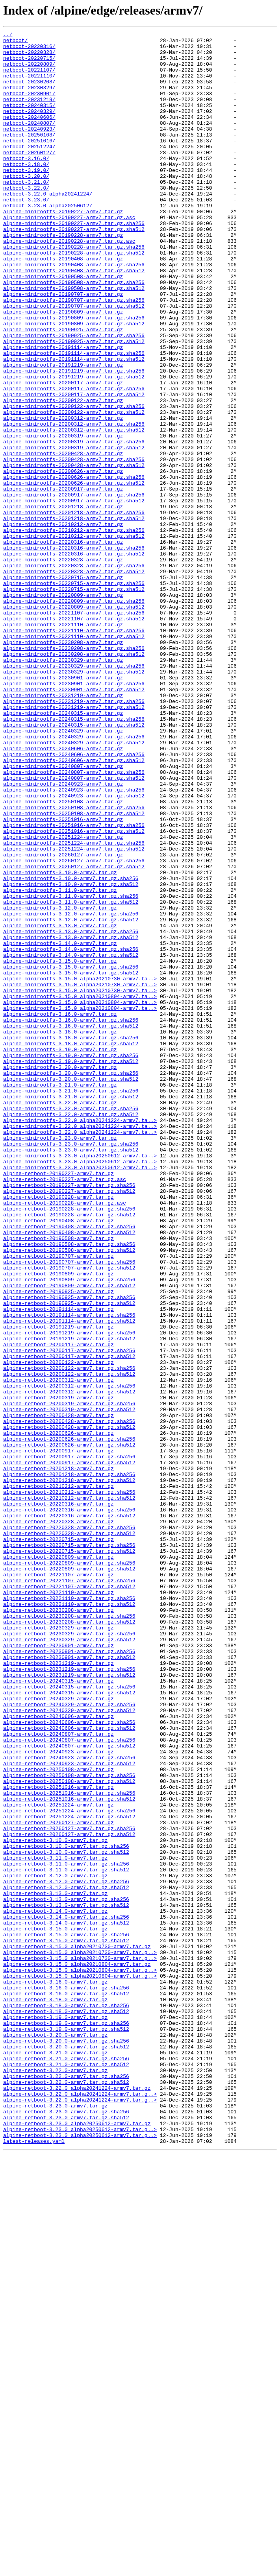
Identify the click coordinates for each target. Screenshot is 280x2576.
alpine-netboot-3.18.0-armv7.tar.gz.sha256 (66, 2400)
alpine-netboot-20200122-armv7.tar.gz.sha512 (69, 1642)
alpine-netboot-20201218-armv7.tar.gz (58, 1756)
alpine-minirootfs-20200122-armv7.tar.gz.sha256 (74, 481)
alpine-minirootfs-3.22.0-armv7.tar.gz (60, 1317)
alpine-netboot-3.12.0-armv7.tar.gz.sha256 (66, 2251)
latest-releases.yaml (34, 2563)
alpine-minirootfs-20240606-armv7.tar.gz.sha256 (74, 899)
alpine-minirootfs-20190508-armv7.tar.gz (63, 325)
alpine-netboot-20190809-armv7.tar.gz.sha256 (69, 1529)
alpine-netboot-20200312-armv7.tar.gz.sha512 (69, 1664)
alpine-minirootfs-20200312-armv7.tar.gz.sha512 (74, 509)
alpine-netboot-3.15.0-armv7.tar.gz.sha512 (66, 2322)
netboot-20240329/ (29, 127)
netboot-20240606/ (29, 134)
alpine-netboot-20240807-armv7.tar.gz (58, 2074)
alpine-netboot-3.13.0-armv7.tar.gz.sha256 (66, 2273)
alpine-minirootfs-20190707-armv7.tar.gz (63, 347)
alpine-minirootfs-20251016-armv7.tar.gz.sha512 (74, 991)
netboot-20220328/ (29, 56)
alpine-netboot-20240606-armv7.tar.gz (58, 2053)
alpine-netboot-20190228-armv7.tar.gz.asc (64, 1437)
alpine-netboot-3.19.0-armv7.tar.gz (55, 2414)
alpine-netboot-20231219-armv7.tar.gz (58, 1989)
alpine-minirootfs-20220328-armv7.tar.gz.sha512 (74, 679)
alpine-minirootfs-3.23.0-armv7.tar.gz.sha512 (70, 1373)
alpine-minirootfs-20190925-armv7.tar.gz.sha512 (74, 403)
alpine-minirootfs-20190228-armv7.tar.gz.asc (69, 283)
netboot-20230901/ (29, 106)
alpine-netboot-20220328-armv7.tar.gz (58, 1819)
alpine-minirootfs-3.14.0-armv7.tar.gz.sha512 (70, 1140)
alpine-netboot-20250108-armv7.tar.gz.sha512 (69, 2131)
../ (7, 35)
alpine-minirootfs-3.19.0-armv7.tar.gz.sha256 (70, 1260)
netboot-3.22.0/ (26, 219)
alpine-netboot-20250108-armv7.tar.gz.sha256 (69, 2124)
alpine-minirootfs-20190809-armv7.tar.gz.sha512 (74, 382)
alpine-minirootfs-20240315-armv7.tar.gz (63, 849)
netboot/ (15, 42)
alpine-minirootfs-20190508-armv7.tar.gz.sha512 (74, 339)
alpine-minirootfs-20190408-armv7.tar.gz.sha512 (74, 318)
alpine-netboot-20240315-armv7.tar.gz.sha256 (69, 2018)
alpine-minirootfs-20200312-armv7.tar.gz (63, 495)
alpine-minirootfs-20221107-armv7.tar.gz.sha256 (74, 729)
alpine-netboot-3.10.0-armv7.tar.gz (55, 2202)
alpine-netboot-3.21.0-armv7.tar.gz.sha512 (66, 2471)
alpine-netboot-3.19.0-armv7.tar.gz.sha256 (66, 2421)
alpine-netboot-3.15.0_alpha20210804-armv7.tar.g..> (80, 2358)
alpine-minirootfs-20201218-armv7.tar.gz (63, 601)
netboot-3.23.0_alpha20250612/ (47, 240)
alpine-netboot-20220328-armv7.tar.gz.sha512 (69, 1834)
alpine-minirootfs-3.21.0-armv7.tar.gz (60, 1295)
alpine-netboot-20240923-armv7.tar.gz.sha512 (69, 2110)
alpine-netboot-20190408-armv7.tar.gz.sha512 (69, 1472)
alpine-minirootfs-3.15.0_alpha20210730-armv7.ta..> (80, 1168)
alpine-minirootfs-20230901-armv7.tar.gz (63, 807)
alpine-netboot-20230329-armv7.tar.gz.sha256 (69, 1954)
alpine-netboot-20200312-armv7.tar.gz (58, 1649)
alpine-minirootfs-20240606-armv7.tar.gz (63, 892)
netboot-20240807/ (29, 141)
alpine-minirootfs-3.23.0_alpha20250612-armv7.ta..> (80, 1380)
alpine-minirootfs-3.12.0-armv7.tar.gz (60, 1083)
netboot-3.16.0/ (26, 184)
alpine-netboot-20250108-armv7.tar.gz (58, 2117)
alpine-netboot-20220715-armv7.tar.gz (58, 1841)
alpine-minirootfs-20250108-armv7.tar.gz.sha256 (74, 963)
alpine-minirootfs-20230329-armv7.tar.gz (63, 786)
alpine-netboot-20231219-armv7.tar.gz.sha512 (69, 2004)
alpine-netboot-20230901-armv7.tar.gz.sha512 (69, 1982)
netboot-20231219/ (29, 113)
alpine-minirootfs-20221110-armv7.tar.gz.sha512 (74, 757)
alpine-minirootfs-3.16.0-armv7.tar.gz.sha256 (70, 1218)
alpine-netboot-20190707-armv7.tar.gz (58, 1501)
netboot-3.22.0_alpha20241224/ (47, 226)
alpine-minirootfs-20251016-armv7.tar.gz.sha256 (74, 984)
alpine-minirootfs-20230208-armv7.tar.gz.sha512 (74, 778)
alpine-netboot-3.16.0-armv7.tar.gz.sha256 (66, 2379)
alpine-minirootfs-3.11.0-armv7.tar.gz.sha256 (70, 1069)
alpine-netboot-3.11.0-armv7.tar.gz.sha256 (66, 2230)
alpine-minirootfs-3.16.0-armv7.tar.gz (60, 1210)
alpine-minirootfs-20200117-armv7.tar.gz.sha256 (74, 460)
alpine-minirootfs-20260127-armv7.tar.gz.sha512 (74, 1033)
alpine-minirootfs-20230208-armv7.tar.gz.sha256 (74, 771)
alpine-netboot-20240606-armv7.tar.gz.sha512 (69, 2067)
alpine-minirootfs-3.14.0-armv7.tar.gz (60, 1125)
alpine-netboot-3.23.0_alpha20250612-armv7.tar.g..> (80, 2549)
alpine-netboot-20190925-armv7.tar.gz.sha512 (69, 1557)
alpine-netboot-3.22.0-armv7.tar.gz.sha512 (66, 2492)
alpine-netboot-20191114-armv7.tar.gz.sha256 (69, 1572)
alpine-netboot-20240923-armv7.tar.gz (58, 2096)
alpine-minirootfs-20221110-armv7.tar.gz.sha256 (74, 750)
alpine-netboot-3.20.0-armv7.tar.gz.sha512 (66, 2450)
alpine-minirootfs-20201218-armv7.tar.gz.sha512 (74, 616)
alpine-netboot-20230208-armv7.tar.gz (58, 1926)
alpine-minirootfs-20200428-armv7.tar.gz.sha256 (74, 545)
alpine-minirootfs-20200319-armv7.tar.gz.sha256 (74, 524)
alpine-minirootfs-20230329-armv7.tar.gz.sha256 (74, 793)
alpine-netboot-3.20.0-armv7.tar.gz (55, 2435)
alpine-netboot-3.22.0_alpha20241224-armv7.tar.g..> (80, 2506)
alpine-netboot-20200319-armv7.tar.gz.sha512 (69, 1685)
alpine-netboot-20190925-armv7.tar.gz (58, 1543)
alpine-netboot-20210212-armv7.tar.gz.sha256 (69, 1784)
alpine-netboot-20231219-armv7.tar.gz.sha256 (69, 1996)
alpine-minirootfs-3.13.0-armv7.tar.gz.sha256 (70, 1111)
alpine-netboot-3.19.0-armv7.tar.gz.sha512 (66, 2428)
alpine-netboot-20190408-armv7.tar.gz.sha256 (69, 1465)
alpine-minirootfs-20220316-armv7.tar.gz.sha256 (74, 651)
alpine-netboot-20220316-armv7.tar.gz (58, 1798)
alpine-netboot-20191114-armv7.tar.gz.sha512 (69, 1579)
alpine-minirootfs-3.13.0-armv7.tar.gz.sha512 (70, 1118)
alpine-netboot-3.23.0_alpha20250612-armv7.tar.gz (76, 2542)
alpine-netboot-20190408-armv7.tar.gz (58, 1458)
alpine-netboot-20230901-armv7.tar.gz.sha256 (69, 1975)
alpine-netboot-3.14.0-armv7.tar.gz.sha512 (66, 2301)
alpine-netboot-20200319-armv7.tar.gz (58, 1671)
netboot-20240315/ (29, 120)
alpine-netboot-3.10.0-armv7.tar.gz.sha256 (66, 2209)
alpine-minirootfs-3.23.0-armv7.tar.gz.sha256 (70, 1366)
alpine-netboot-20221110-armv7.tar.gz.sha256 (69, 1911)
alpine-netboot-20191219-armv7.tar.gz (58, 1586)
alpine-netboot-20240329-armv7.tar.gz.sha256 (69, 2039)
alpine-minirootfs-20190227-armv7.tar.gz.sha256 (74, 262)
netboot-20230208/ (29, 92)
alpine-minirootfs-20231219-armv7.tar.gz (63, 828)
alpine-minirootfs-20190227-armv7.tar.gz (63, 247)
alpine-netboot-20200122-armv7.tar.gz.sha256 (69, 1635)
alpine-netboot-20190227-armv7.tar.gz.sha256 (69, 1416)
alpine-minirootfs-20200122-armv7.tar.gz (63, 474)
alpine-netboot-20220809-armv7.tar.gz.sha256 (69, 1869)
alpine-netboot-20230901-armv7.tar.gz (58, 1968)
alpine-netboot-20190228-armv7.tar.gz (58, 1430)
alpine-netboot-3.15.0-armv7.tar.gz (55, 2308)
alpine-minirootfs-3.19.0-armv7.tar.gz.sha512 (70, 1267)
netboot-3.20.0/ (26, 205)
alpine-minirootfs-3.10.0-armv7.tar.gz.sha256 (70, 1048)
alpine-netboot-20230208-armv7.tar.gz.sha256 (69, 1933)
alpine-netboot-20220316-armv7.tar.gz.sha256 (69, 1805)
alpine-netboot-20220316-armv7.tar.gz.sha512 (69, 1812)
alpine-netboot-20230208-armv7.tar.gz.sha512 (69, 1940)
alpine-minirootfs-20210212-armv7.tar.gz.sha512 (74, 637)
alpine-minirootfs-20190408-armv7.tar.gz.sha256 (74, 311)
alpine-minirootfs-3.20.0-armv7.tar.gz (60, 1274)
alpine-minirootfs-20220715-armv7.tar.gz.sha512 (74, 701)
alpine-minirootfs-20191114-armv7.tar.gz (63, 410)
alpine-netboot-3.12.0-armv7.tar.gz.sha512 (66, 2258)
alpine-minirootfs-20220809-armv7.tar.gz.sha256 (74, 715)
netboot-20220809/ (29, 70)
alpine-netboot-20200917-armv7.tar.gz (58, 1734)
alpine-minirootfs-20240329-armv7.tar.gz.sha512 (74, 885)
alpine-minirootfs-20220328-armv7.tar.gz (63, 665)
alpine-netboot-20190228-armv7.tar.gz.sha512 (69, 1451)
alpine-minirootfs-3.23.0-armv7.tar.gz (60, 1359)
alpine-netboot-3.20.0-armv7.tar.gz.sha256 (66, 2443)
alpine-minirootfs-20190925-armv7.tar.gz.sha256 (74, 396)
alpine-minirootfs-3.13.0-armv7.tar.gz (60, 1104)
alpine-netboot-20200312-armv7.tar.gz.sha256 (69, 1657)
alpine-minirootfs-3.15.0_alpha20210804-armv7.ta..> (80, 1189)
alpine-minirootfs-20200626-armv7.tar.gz (63, 559)
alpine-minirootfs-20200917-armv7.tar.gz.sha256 (74, 587)
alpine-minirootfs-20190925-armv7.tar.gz (63, 389)
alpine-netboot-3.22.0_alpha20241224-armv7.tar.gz (76, 2499)
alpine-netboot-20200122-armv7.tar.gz (58, 1628)
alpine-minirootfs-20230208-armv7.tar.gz (63, 764)
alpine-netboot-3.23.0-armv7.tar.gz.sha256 (66, 2528)
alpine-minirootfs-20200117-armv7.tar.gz (63, 453)
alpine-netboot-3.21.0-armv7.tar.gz (55, 2457)
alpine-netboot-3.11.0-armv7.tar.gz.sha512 (66, 2237)
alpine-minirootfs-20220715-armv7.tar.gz (63, 686)
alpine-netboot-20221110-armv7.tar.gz (58, 1904)
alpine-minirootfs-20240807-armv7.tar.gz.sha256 (74, 920)
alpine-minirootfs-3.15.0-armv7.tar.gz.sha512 (70, 1161)
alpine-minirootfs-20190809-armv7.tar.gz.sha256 (74, 375)
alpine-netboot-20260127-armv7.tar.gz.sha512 (69, 2195)
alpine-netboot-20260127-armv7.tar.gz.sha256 (69, 2188)
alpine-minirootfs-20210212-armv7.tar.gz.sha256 (74, 630)
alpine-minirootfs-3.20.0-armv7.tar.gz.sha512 (70, 1288)
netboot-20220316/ (29, 49)
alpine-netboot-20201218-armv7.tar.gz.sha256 (69, 1763)
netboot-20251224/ (29, 169)
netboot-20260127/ (29, 177)
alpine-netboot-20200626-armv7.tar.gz (58, 1713)
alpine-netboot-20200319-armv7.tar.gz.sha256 (69, 1678)
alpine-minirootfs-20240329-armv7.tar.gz (63, 871)
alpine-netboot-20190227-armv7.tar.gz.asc (64, 1409)
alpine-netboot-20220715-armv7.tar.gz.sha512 (69, 1855)
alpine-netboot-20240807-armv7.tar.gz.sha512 (69, 2089)
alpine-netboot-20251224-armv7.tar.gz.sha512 (69, 2173)
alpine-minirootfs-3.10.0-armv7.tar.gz (60, 1040)
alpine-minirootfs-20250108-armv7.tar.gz (63, 956)
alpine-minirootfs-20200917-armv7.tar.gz (63, 580)
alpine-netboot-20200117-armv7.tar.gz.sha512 (69, 1621)
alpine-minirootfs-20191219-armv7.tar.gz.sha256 (74, 439)
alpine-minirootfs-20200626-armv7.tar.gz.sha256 (74, 566)
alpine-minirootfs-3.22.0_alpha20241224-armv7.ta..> (80, 1338)
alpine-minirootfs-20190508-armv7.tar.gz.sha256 (74, 332)
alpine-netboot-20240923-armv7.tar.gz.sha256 (69, 2103)
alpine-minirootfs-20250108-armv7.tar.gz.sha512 (74, 970)
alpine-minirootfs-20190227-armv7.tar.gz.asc (69, 254)
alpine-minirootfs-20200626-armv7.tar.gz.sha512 (74, 573)
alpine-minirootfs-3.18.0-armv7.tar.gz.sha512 (70, 1246)
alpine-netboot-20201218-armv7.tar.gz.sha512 (69, 1770)
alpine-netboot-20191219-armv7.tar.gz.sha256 (69, 1593)
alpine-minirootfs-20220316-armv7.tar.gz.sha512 (74, 658)
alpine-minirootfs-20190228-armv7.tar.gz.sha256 (74, 290)
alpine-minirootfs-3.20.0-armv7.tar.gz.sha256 (70, 1281)
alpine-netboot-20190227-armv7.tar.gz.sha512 (69, 1423)
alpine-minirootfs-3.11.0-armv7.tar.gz (60, 1062)
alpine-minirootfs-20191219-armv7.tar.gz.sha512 (74, 446)
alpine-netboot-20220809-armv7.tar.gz (58, 1862)
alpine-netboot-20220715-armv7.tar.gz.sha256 (69, 1848)
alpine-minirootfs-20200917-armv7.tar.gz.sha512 (74, 594)
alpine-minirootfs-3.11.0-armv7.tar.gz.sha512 (70, 1076)
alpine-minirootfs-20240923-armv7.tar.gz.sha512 (74, 948)
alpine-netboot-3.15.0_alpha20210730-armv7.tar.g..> (80, 2336)
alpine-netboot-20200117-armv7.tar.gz (58, 1607)
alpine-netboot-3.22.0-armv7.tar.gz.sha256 (66, 2485)
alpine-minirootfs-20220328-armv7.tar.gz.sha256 (74, 672)
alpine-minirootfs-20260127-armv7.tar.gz (63, 1019)
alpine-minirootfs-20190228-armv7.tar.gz (63, 276)
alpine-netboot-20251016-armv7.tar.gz (58, 2138)
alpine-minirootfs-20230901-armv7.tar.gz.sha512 (74, 821)
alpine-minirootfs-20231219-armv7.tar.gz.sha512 (74, 842)
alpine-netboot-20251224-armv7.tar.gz (58, 2159)
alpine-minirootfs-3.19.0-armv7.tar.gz (60, 1253)
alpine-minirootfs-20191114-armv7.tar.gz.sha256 (74, 417)
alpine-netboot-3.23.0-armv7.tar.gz (55, 2520)
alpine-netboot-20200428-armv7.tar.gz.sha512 (69, 1706)
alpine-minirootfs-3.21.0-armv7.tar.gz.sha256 (70, 1302)
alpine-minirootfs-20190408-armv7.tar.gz (63, 304)
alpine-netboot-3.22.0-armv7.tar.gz (55, 2478)
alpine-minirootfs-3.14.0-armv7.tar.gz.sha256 (70, 1133)
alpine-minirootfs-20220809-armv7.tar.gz (63, 708)
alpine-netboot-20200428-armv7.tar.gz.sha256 (69, 1699)
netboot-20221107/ (29, 77)
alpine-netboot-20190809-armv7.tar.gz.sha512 (69, 1536)
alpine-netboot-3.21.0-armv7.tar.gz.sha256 (66, 2464)
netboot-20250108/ (29, 155)
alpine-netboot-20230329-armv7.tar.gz (58, 1947)
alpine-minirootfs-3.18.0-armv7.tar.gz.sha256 (70, 1239)
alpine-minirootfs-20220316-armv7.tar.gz (63, 644)
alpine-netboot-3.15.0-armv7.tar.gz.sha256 (66, 2315)
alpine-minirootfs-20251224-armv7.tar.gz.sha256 (74, 1005)
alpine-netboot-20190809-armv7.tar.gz (58, 1522)
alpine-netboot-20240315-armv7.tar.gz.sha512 (69, 2025)
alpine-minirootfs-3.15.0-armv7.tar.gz (60, 1147)
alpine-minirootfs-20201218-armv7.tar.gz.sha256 (74, 609)
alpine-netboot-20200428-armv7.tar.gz (58, 1692)
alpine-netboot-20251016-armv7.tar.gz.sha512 (69, 2152)
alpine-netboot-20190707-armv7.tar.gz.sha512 (69, 1515)
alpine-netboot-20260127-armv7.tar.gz (58, 2181)
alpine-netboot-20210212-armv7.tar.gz (58, 1777)
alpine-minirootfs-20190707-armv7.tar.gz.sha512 (74, 361)
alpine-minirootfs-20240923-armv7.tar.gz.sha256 (74, 941)
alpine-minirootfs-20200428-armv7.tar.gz (63, 538)
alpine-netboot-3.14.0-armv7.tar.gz (55, 2287)
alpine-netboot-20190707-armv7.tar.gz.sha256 (69, 1508)
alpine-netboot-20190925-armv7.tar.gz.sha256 (69, 1550)
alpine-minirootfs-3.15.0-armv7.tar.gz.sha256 (70, 1154)
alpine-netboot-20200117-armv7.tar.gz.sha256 (69, 1614)
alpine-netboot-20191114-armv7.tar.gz (58, 1564)
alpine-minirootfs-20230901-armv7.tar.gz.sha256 (74, 814)
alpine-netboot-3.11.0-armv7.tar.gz (55, 2223)
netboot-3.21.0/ (26, 212)
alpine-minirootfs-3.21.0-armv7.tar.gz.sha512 (70, 1310)
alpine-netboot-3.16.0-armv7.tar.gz (55, 2372)
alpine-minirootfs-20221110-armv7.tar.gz (63, 743)
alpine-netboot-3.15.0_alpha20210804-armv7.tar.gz (76, 2351)
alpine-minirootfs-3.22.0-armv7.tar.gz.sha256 (70, 1324)
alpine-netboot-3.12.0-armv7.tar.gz (55, 2244)
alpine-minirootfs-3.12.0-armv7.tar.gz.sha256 (70, 1090)
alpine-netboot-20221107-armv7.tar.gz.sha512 (69, 1897)
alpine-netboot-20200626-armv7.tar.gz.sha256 (69, 1720)
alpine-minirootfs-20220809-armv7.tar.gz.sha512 (74, 722)
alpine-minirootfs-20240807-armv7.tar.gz (63, 913)
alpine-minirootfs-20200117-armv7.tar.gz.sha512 (74, 467)
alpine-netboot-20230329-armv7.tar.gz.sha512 (69, 1961)
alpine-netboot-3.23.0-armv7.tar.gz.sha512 (66, 2535)
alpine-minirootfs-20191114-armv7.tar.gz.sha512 (74, 424)
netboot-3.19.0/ (26, 198)
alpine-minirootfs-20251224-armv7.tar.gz (63, 998)
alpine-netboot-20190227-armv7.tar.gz (58, 1402)
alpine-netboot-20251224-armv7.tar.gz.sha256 (69, 2166)
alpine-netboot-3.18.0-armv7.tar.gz (55, 2393)
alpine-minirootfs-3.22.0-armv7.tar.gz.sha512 (70, 1331)
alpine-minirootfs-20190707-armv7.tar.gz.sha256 (74, 354)
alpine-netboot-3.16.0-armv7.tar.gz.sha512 (66, 2386)
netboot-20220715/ (29, 63)
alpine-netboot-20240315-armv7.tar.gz (58, 2011)
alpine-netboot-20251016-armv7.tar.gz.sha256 (69, 2145)
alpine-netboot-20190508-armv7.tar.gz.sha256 (69, 1487)
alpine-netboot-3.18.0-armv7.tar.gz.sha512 (66, 2407)
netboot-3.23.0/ (26, 233)
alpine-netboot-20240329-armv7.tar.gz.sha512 (69, 2046)
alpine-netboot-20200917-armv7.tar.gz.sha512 (69, 1749)
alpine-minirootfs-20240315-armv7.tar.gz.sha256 (74, 856)
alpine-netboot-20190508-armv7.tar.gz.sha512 (69, 1494)
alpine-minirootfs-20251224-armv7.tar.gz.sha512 (74, 1012)
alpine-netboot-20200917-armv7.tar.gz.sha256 (69, 1742)
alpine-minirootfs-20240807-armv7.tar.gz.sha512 (74, 927)
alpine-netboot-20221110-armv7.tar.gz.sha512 (69, 1919)
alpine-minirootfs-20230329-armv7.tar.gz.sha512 (74, 800)
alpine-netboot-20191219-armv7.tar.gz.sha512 (69, 1600)
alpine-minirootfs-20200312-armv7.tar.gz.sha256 (74, 502)
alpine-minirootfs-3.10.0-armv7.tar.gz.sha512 (70, 1055)
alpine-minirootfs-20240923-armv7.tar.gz (63, 934)
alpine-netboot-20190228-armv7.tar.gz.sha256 (69, 1444)
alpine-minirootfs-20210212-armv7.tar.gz (63, 623)
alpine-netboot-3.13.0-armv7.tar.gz (55, 2266)
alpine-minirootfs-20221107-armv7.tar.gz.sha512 (74, 736)
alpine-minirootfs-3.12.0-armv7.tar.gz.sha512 (70, 1097)
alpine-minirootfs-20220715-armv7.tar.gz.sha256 (74, 694)
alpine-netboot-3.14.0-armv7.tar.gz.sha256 (66, 2294)
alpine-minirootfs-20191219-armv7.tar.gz (63, 431)
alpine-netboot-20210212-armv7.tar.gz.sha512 (69, 1791)
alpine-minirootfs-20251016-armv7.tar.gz (63, 977)
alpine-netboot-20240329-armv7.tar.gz (58, 2032)
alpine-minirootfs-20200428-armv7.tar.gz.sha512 (74, 552)
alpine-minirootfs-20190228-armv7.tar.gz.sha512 (74, 297)
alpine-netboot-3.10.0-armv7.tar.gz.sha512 (66, 2216)
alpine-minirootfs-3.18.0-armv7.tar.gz (60, 1232)
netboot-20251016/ (29, 162)
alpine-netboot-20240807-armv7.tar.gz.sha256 (69, 2081)
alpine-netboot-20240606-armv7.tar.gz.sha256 (69, 2060)
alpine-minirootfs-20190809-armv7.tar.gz (63, 368)
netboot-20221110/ (29, 85)
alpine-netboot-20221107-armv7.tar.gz (58, 1883)
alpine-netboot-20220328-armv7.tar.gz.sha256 (69, 1827)
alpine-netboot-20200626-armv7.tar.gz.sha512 (69, 1727)
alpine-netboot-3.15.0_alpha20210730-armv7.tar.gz (76, 2329)
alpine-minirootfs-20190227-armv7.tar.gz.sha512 (74, 269)
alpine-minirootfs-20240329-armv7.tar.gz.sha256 (74, 878)
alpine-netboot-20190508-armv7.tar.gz (58, 1480)
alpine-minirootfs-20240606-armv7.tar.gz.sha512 (74, 906)
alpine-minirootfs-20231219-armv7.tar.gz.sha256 (74, 835)
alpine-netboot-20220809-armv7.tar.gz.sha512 (69, 1876)
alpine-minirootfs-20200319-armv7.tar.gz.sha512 (74, 531)
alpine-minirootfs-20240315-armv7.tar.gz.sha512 (74, 863)
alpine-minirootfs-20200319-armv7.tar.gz (63, 516)
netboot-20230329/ (29, 99)
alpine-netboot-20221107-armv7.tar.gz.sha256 (69, 1890)
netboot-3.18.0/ (26, 191)
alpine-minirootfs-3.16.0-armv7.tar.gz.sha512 (70, 1225)
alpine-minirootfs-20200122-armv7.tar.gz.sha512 (74, 488)
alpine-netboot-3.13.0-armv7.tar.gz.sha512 (66, 2280)
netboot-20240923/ (29, 148)
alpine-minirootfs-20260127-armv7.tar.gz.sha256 (74, 1026)
